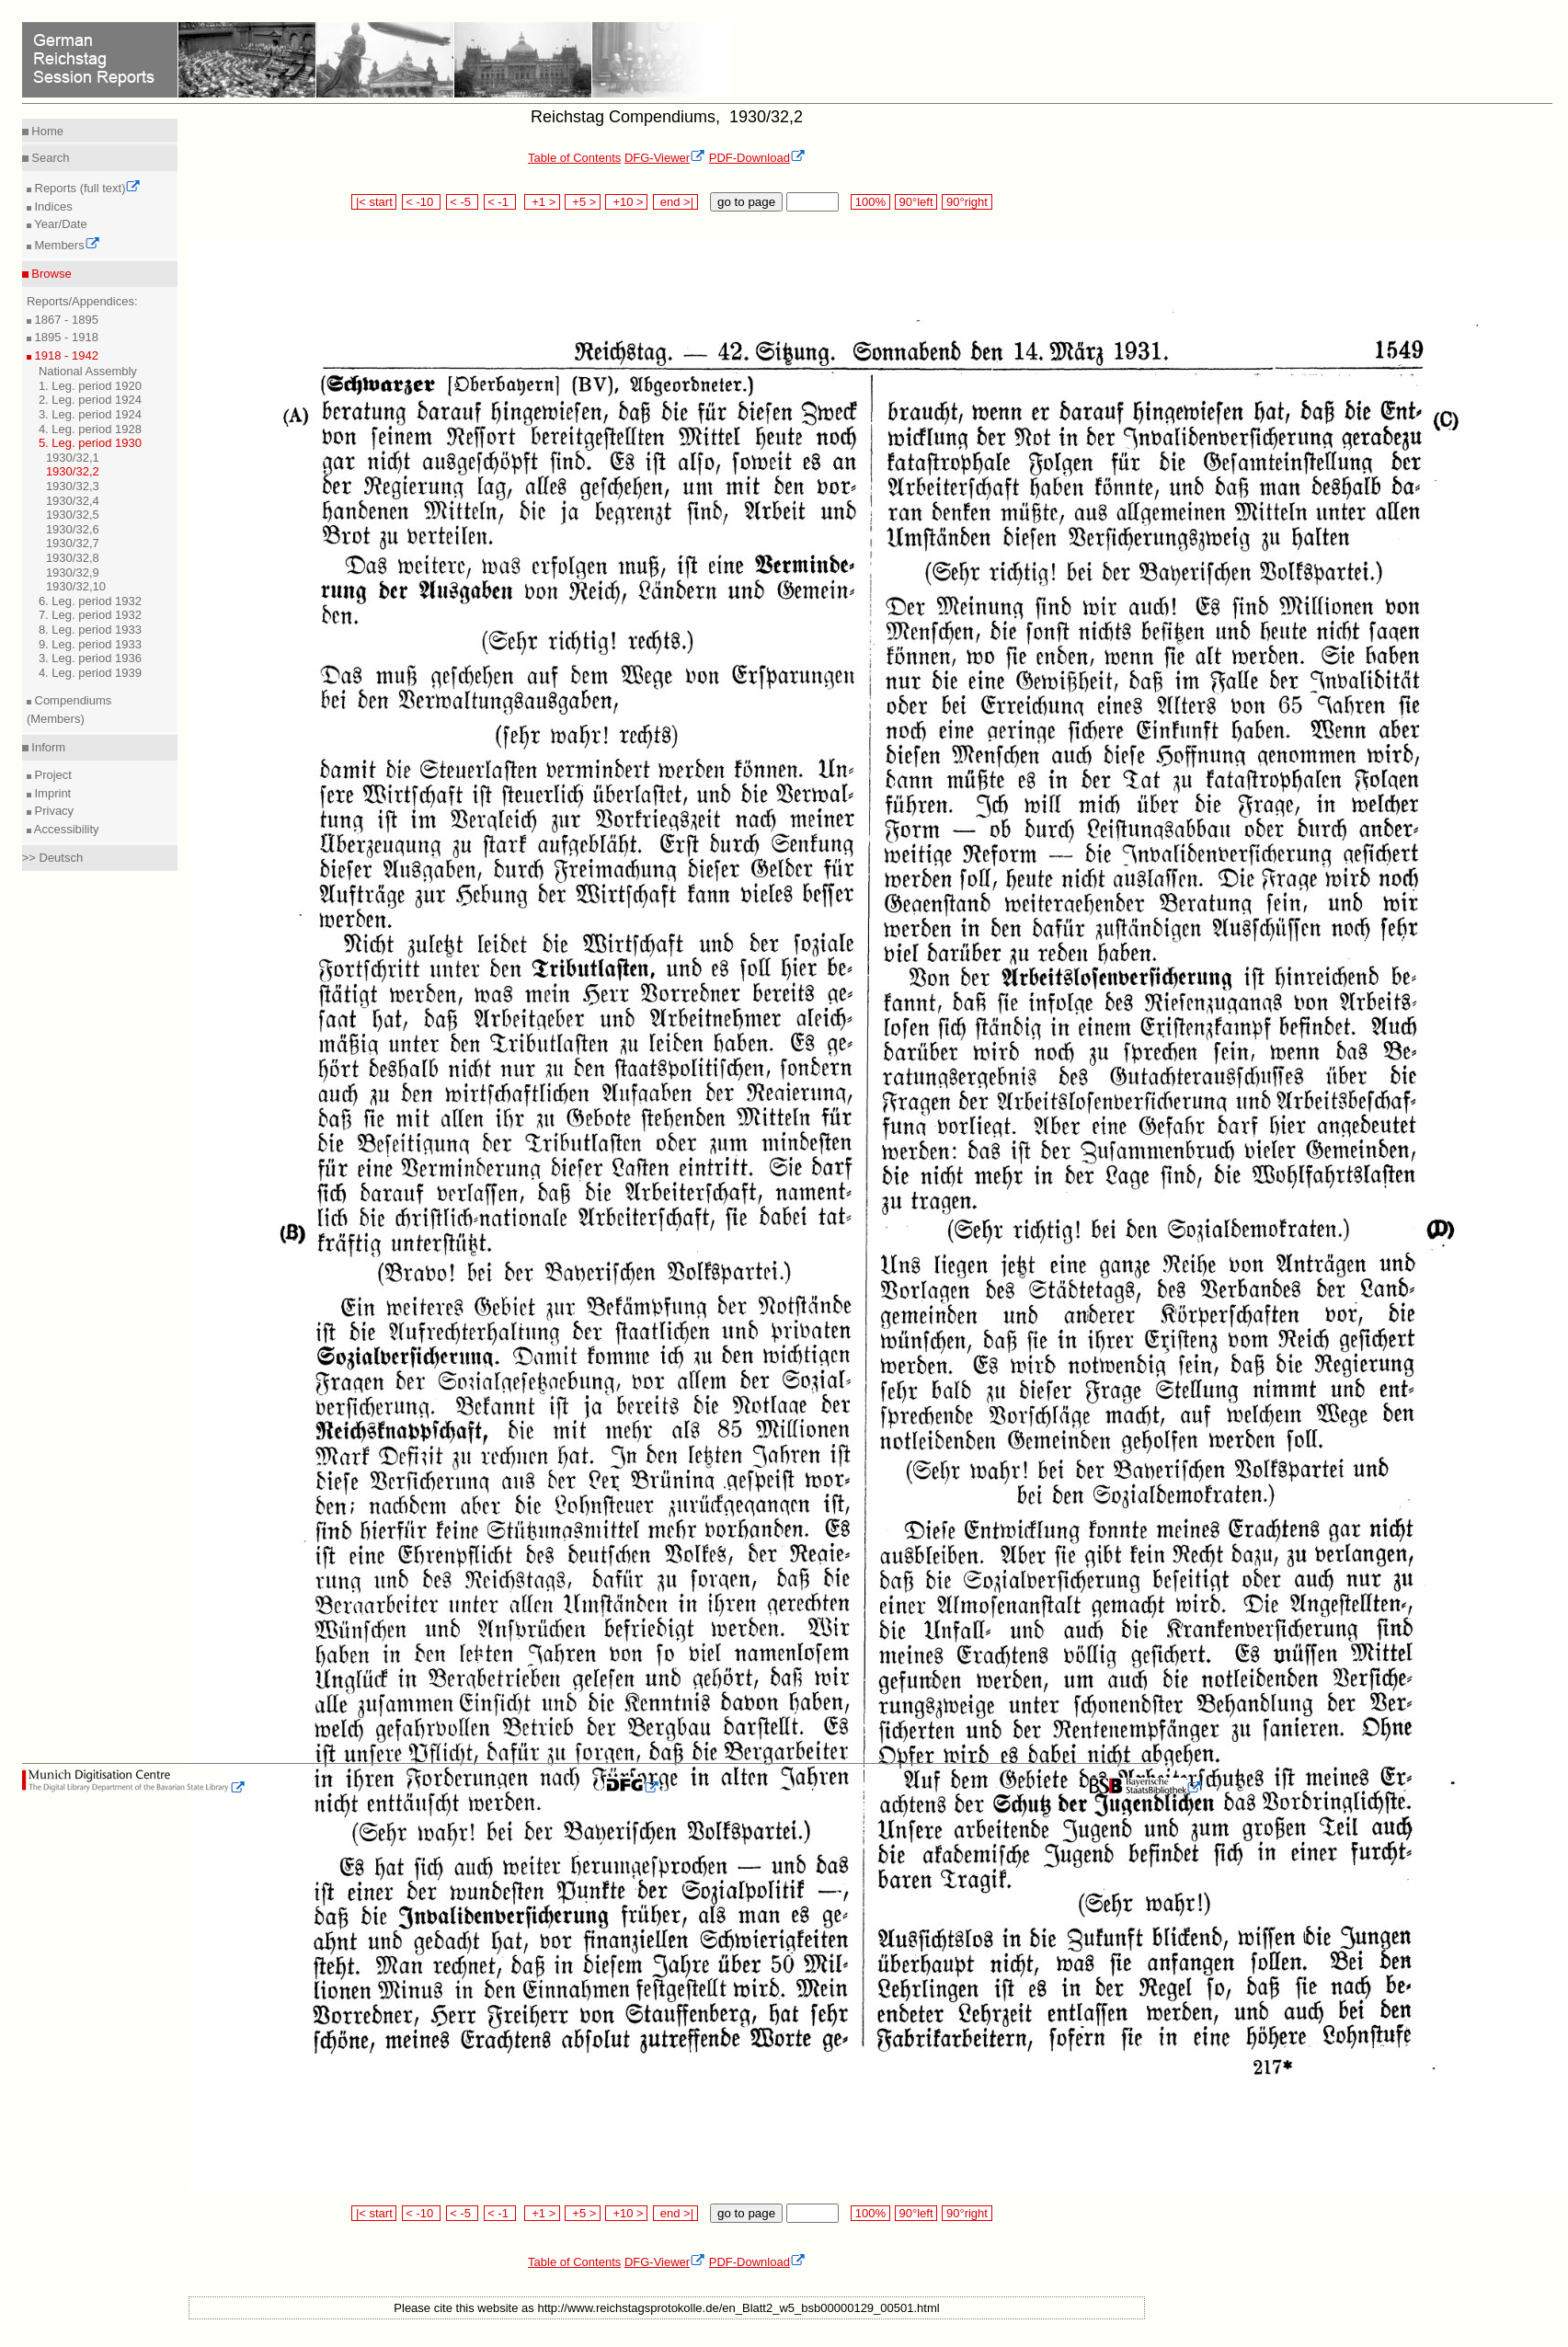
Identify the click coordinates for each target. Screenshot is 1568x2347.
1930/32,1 (72, 457)
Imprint (51, 793)
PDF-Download (757, 158)
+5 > (583, 202)
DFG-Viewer (664, 158)
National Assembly (88, 371)
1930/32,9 (72, 572)
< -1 (500, 202)
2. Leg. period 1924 (90, 399)
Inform (47, 747)
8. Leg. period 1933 (90, 629)
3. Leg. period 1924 (90, 414)
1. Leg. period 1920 (90, 386)
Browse (50, 273)
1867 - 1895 (64, 319)
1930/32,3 (72, 486)
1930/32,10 (76, 586)
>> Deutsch (53, 857)
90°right (966, 202)
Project (51, 775)
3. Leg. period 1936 (90, 658)
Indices (52, 206)
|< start (373, 202)
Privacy (52, 811)
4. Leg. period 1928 (90, 429)
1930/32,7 (72, 543)
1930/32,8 (72, 558)
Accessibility (65, 829)
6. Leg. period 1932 (90, 601)
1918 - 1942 (64, 355)
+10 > (626, 202)
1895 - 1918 (64, 337)
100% (870, 202)
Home (46, 131)
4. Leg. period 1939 (90, 673)
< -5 (462, 202)
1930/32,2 (72, 471)
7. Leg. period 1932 (90, 615)
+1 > (542, 202)
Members (65, 245)
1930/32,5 (72, 514)
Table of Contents (574, 158)
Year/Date (59, 224)
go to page (746, 202)
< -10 (422, 202)
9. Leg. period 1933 (90, 644)
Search (49, 158)
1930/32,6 (72, 529)
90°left (916, 202)
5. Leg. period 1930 (90, 443)
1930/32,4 (72, 501)
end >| (675, 202)
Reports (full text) (86, 188)
